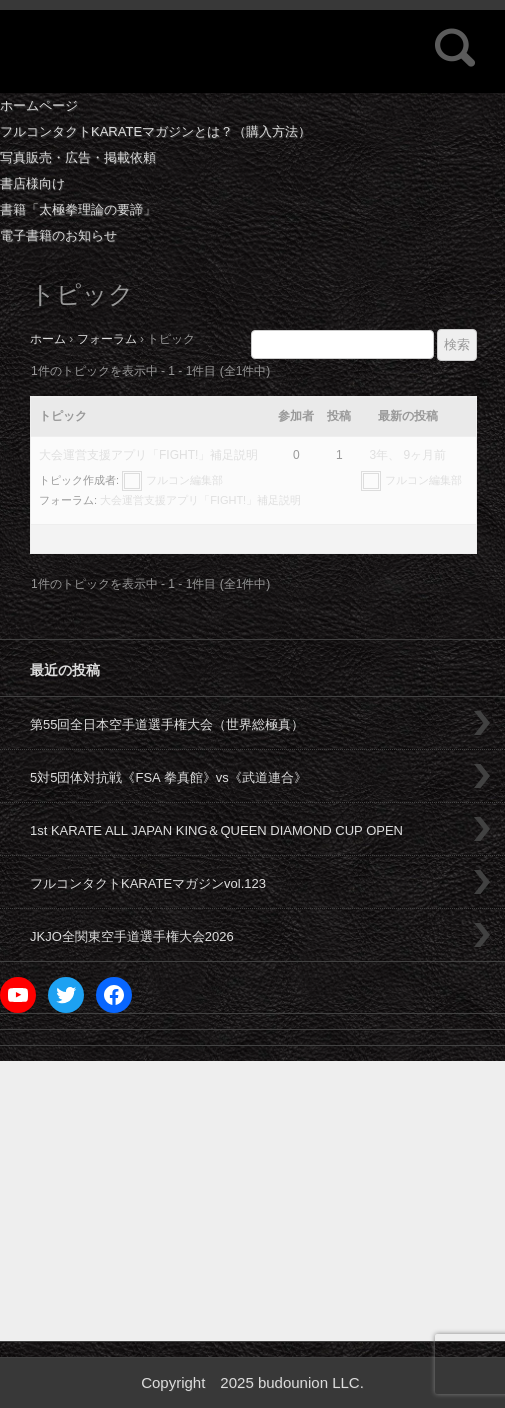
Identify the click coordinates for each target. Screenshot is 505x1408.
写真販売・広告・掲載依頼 (78, 157)
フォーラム (107, 339)
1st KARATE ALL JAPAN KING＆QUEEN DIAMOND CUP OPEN (216, 830)
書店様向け (32, 183)
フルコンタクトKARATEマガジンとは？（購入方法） (155, 131)
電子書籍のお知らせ (58, 235)
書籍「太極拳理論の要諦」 (78, 209)
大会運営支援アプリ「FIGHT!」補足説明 (148, 455)
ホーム (48, 339)
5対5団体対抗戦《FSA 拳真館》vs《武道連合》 (168, 777)
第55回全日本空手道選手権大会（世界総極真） (167, 724)
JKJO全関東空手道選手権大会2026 (132, 936)
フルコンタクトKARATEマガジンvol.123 (148, 883)
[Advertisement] (252, 1201)
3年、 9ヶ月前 (408, 455)
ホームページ (39, 105)
